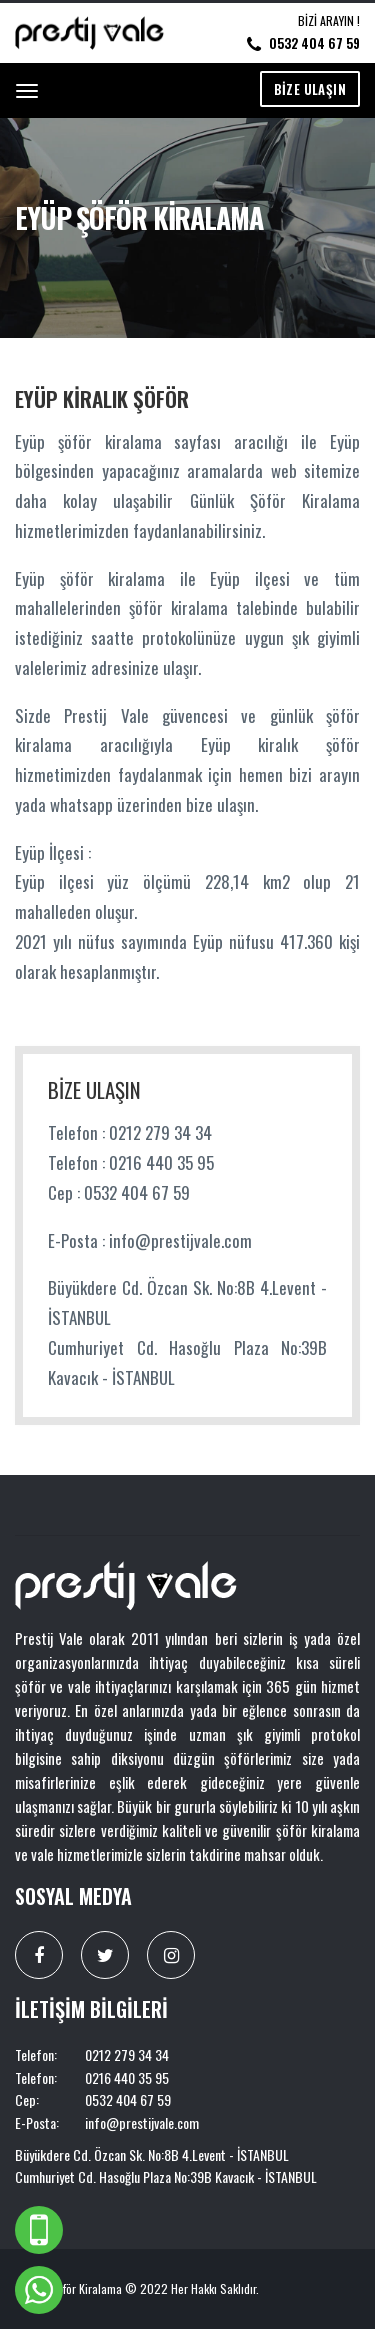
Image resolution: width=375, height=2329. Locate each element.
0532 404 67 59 (314, 43)
